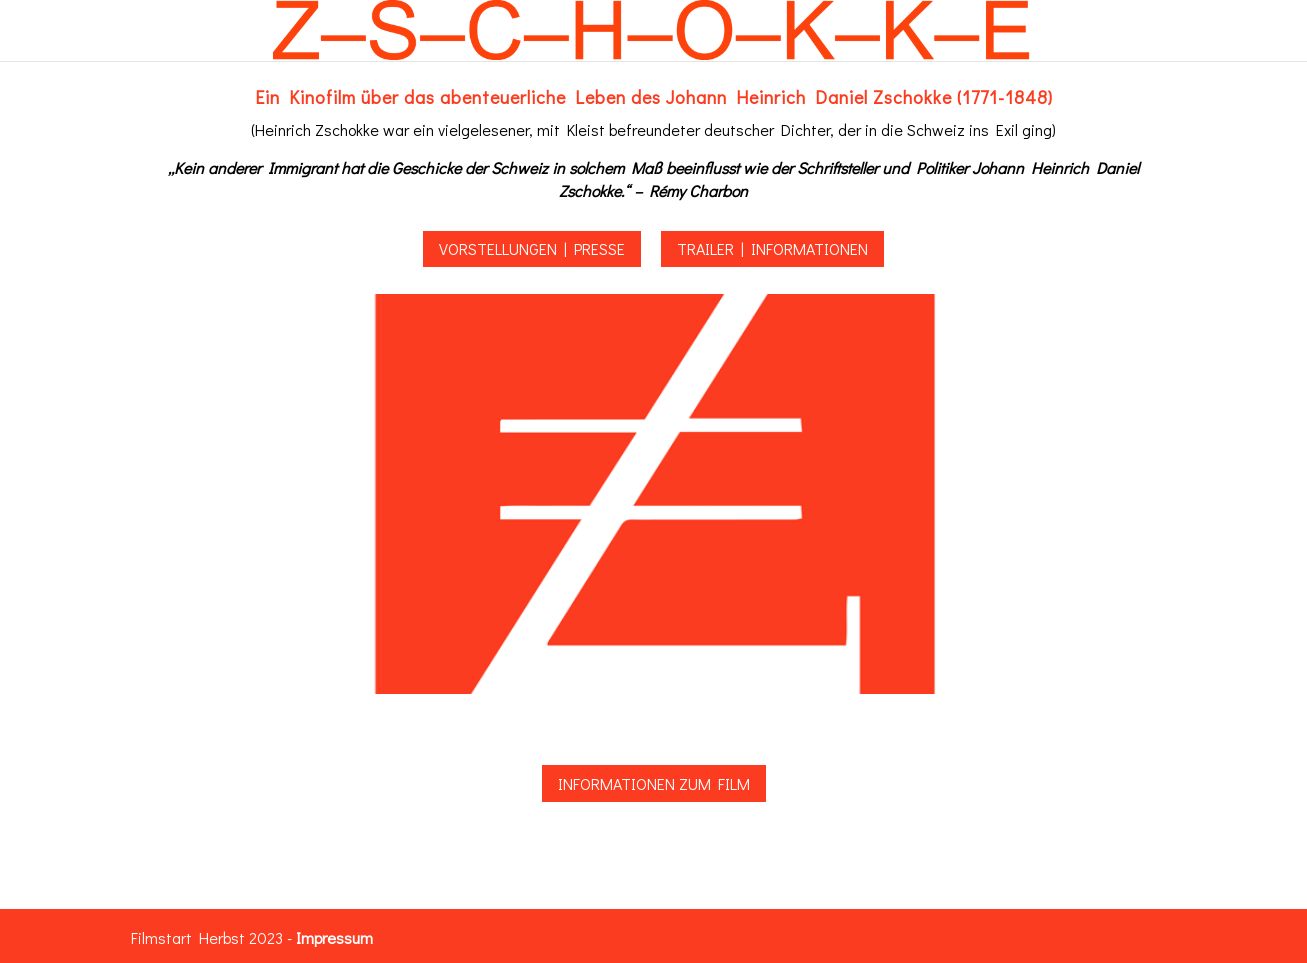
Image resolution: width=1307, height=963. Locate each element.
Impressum (334, 937)
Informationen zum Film (654, 783)
